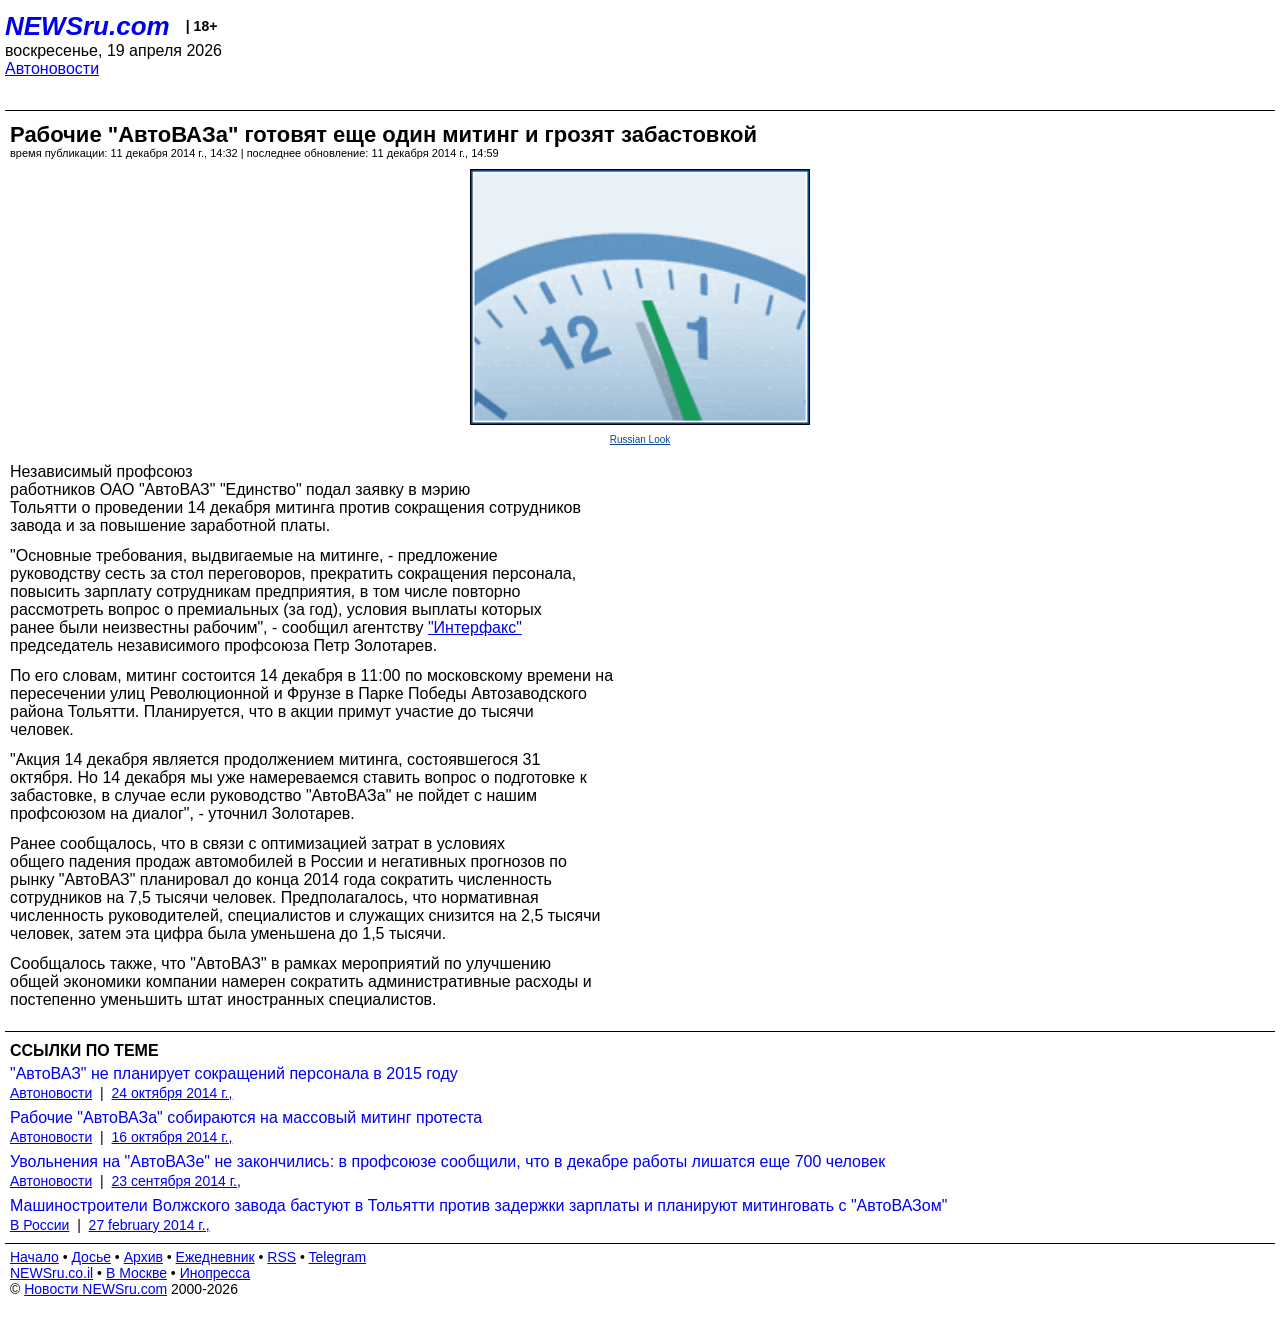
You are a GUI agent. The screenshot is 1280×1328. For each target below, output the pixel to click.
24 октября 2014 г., (172, 1093)
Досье (91, 1257)
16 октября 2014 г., (172, 1137)
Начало (34, 1257)
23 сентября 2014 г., (176, 1181)
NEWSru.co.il (51, 1273)
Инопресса (215, 1273)
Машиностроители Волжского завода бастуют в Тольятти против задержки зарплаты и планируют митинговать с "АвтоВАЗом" (478, 1205)
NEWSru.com (87, 26)
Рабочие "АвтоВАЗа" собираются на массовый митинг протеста (246, 1117)
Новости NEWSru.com (95, 1289)
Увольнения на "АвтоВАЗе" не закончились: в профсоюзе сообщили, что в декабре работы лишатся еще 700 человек (447, 1161)
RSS (281, 1257)
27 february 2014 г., (149, 1225)
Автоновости (52, 68)
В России (39, 1225)
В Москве (136, 1273)
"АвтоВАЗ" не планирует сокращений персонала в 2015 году (234, 1073)
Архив (143, 1257)
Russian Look (640, 439)
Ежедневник (215, 1257)
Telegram (338, 1257)
